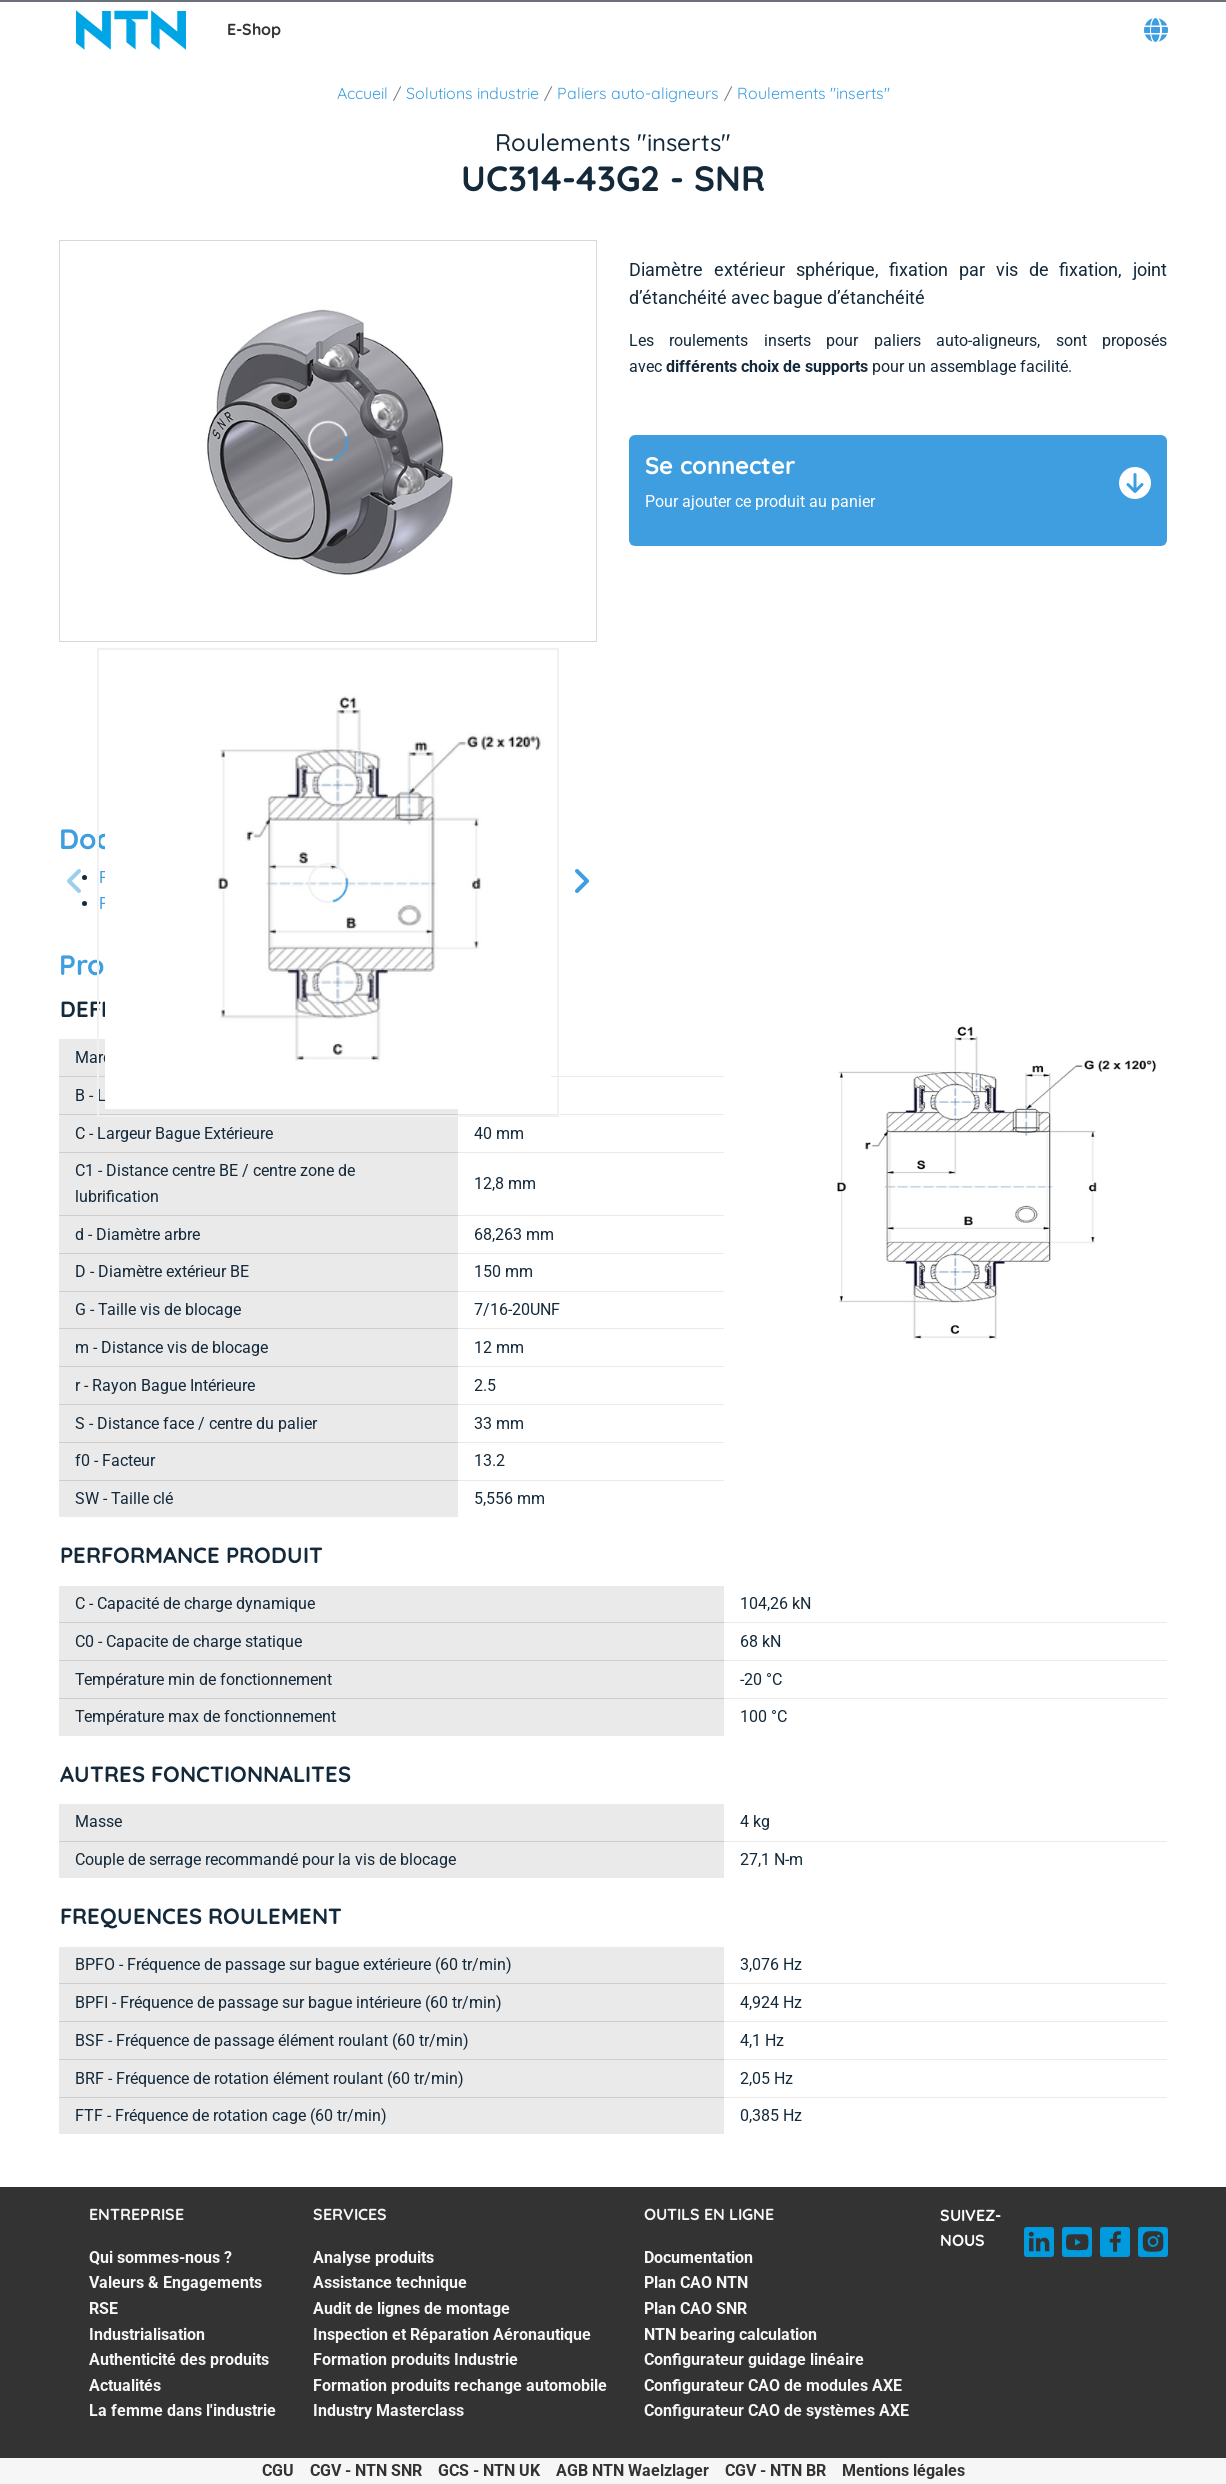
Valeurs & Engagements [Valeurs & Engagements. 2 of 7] (175, 2282)
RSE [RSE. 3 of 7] (103, 2308)
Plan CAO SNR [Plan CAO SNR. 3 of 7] (695, 2308)
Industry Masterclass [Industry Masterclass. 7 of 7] (388, 2410)
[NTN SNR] (131, 30)
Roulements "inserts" (813, 93)
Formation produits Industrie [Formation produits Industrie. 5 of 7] (415, 2359)
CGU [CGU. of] (278, 2470)
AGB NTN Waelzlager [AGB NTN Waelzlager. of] (632, 2470)
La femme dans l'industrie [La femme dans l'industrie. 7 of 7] (182, 2410)
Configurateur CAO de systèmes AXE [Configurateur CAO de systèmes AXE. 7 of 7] (776, 2410)
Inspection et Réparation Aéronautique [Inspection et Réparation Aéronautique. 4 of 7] (452, 2334)
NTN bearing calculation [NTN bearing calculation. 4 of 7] (730, 2334)
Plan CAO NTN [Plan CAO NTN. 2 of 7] (696, 2282)
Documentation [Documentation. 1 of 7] (698, 2257)
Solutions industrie (472, 93)
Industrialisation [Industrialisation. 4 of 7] (147, 2334)
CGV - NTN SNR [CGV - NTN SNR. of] (366, 2470)
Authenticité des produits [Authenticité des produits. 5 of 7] (179, 2359)
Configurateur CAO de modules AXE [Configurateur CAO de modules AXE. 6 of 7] (773, 2385)
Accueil (362, 93)
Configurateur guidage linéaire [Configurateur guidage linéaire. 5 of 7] (754, 2359)
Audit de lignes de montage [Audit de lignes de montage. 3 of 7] (411, 2308)
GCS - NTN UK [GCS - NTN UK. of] (489, 2470)
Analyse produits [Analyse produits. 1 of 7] (373, 2257)
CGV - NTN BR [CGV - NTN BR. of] (775, 2470)
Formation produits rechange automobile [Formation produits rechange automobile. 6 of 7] (460, 2385)
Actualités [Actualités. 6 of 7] (125, 2385)
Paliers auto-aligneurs (638, 93)
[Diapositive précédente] (75, 882)
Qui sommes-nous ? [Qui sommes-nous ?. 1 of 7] (160, 2257)
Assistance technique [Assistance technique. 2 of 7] (390, 2282)
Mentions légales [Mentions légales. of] (903, 2470)
